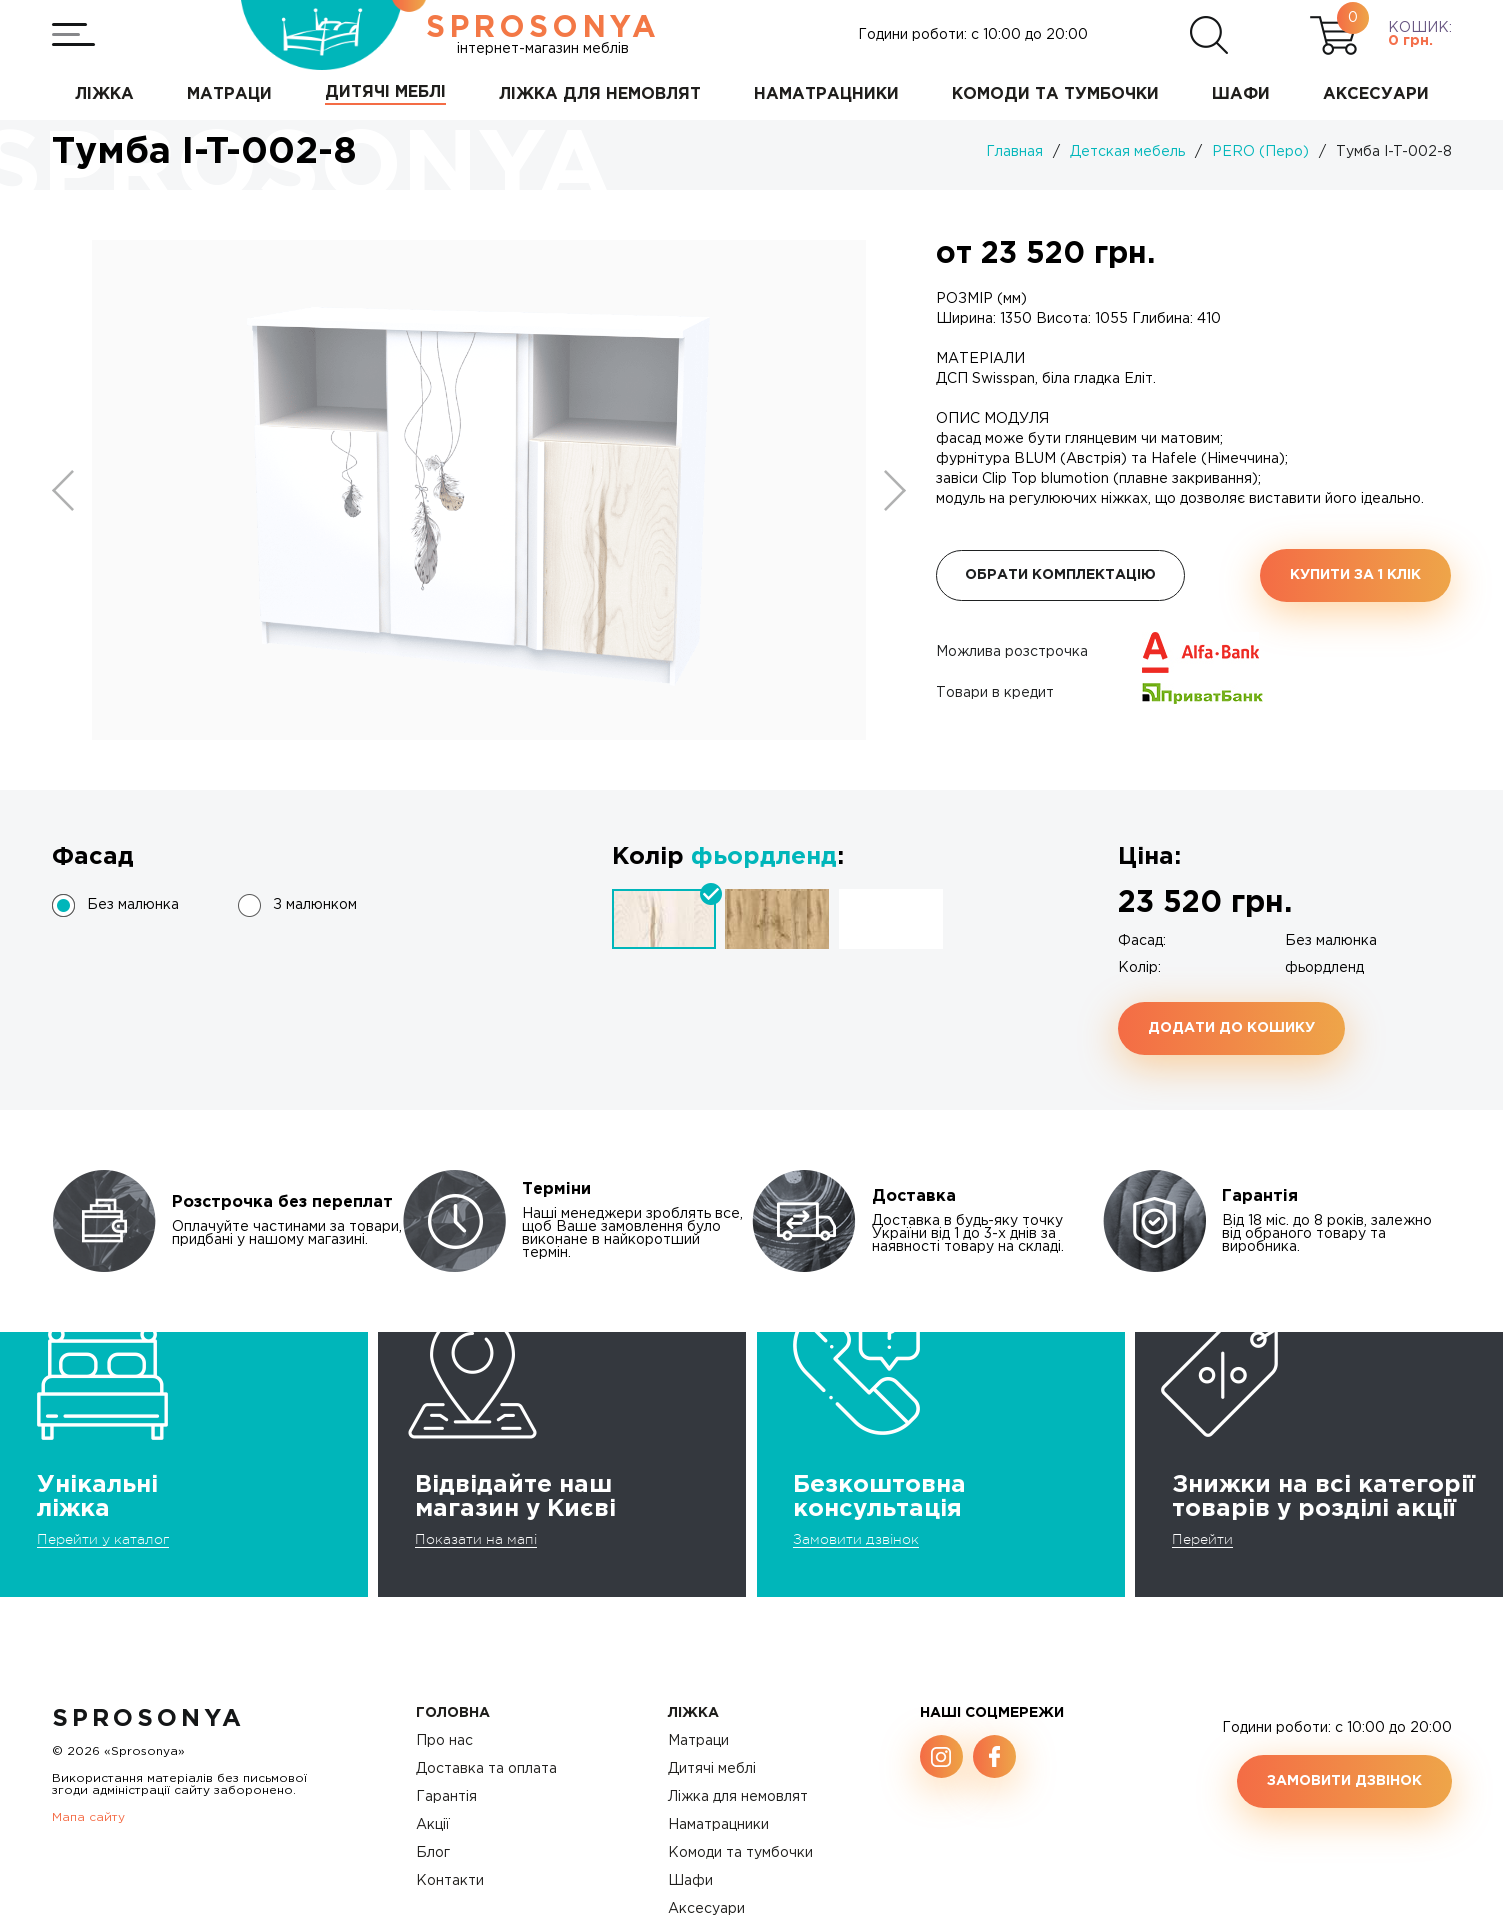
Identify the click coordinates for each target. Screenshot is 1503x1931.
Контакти (450, 1881)
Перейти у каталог (103, 1539)
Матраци (698, 1741)
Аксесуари (706, 1909)
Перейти (1202, 1539)
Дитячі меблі (712, 1769)
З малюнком (315, 905)
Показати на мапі (476, 1539)
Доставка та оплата (486, 1769)
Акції (433, 1825)
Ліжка (693, 1713)
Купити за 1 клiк (1355, 575)
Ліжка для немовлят (738, 1797)
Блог (433, 1853)
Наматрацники (718, 1825)
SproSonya (148, 1719)
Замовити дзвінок (856, 1539)
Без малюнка (133, 905)
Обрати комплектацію (1060, 575)
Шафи (690, 1881)
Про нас (444, 1741)
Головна (453, 1713)
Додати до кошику (1231, 1028)
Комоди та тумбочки (740, 1853)
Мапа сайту (88, 1817)
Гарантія (446, 1797)
